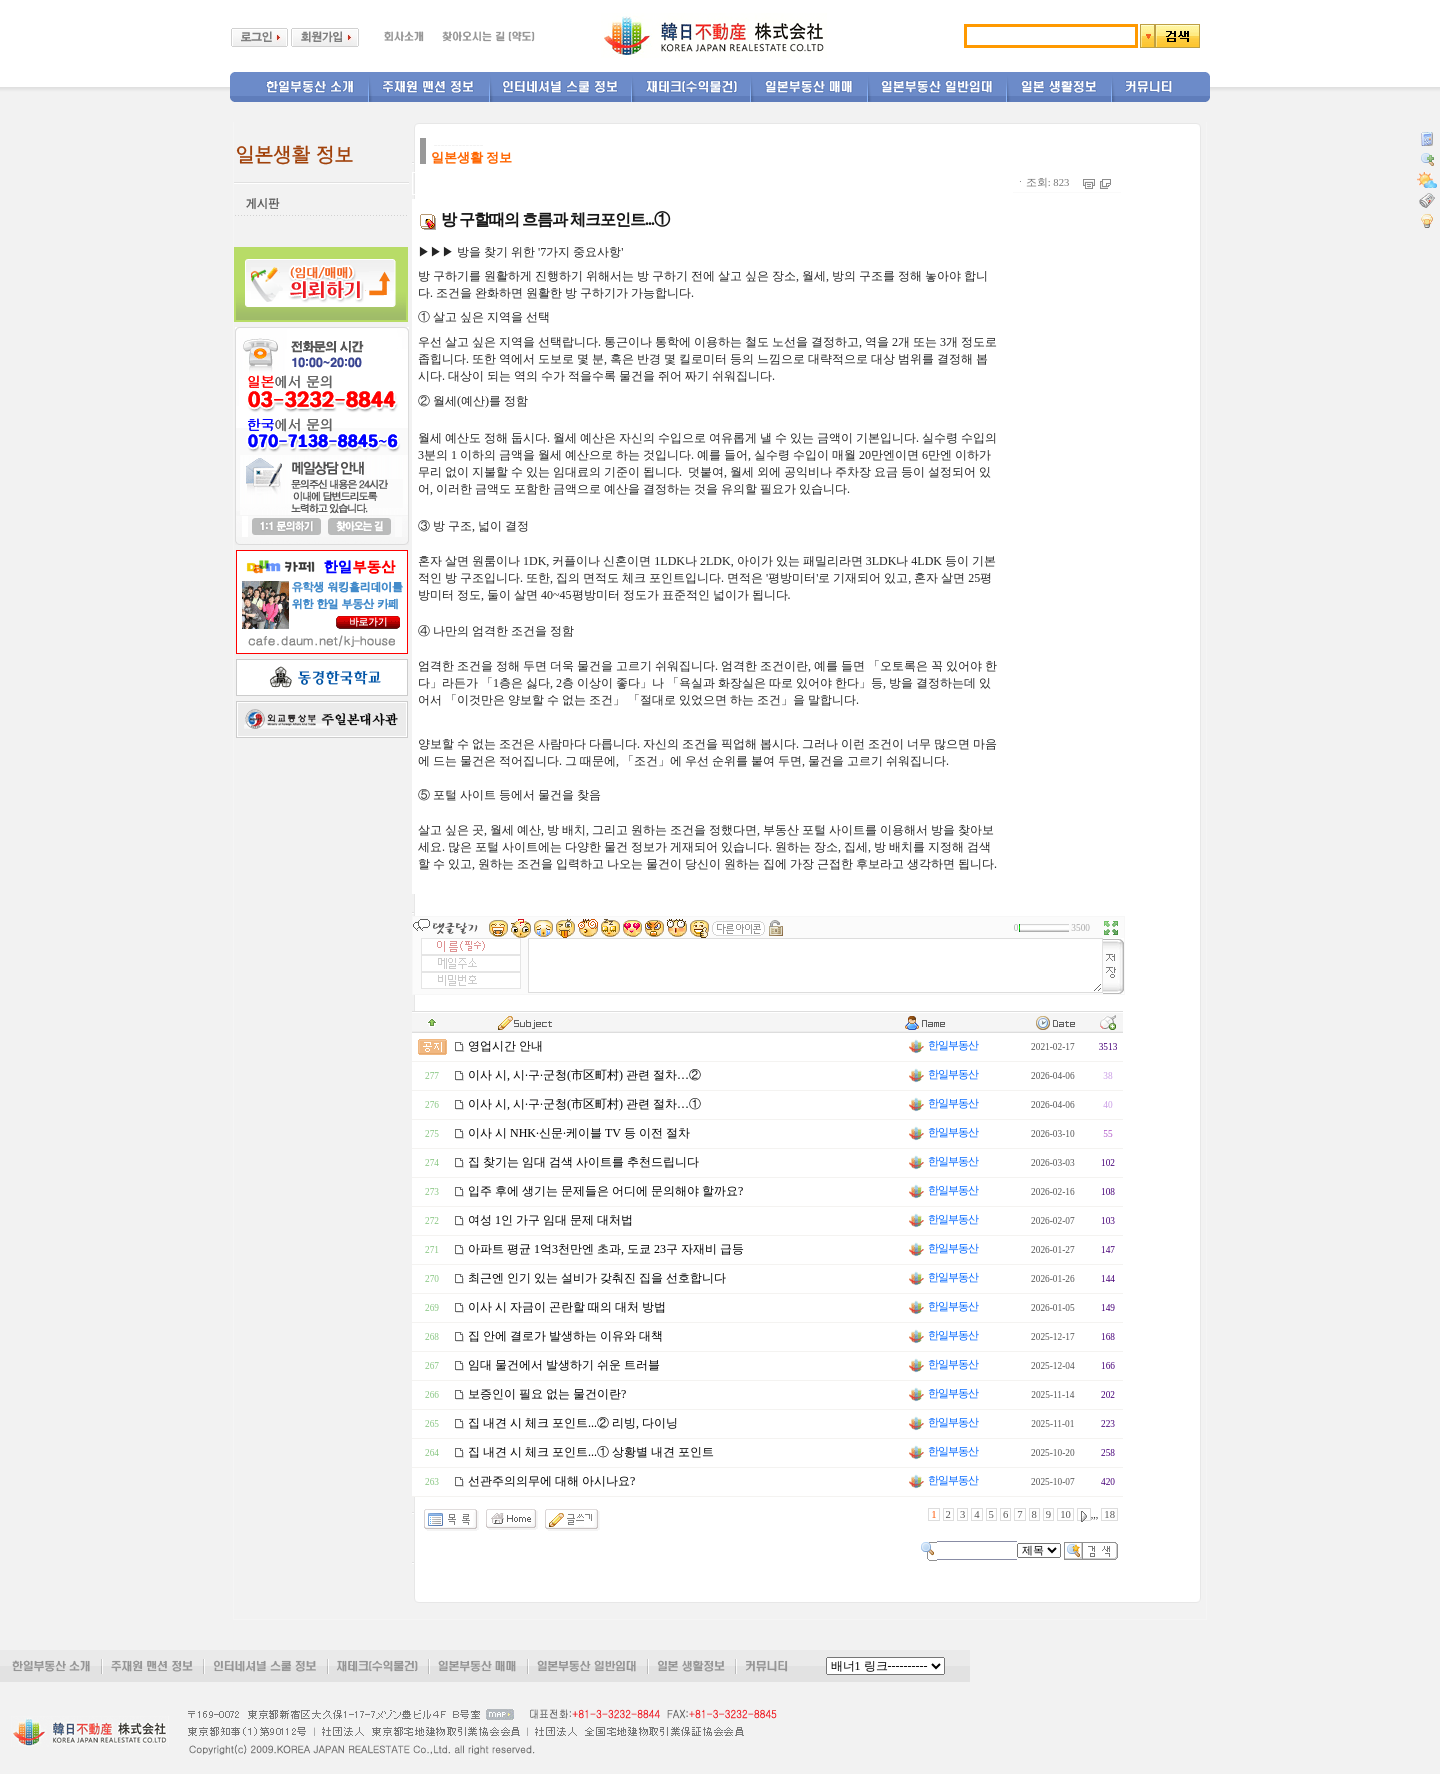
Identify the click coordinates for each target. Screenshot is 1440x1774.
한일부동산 (942, 1045)
